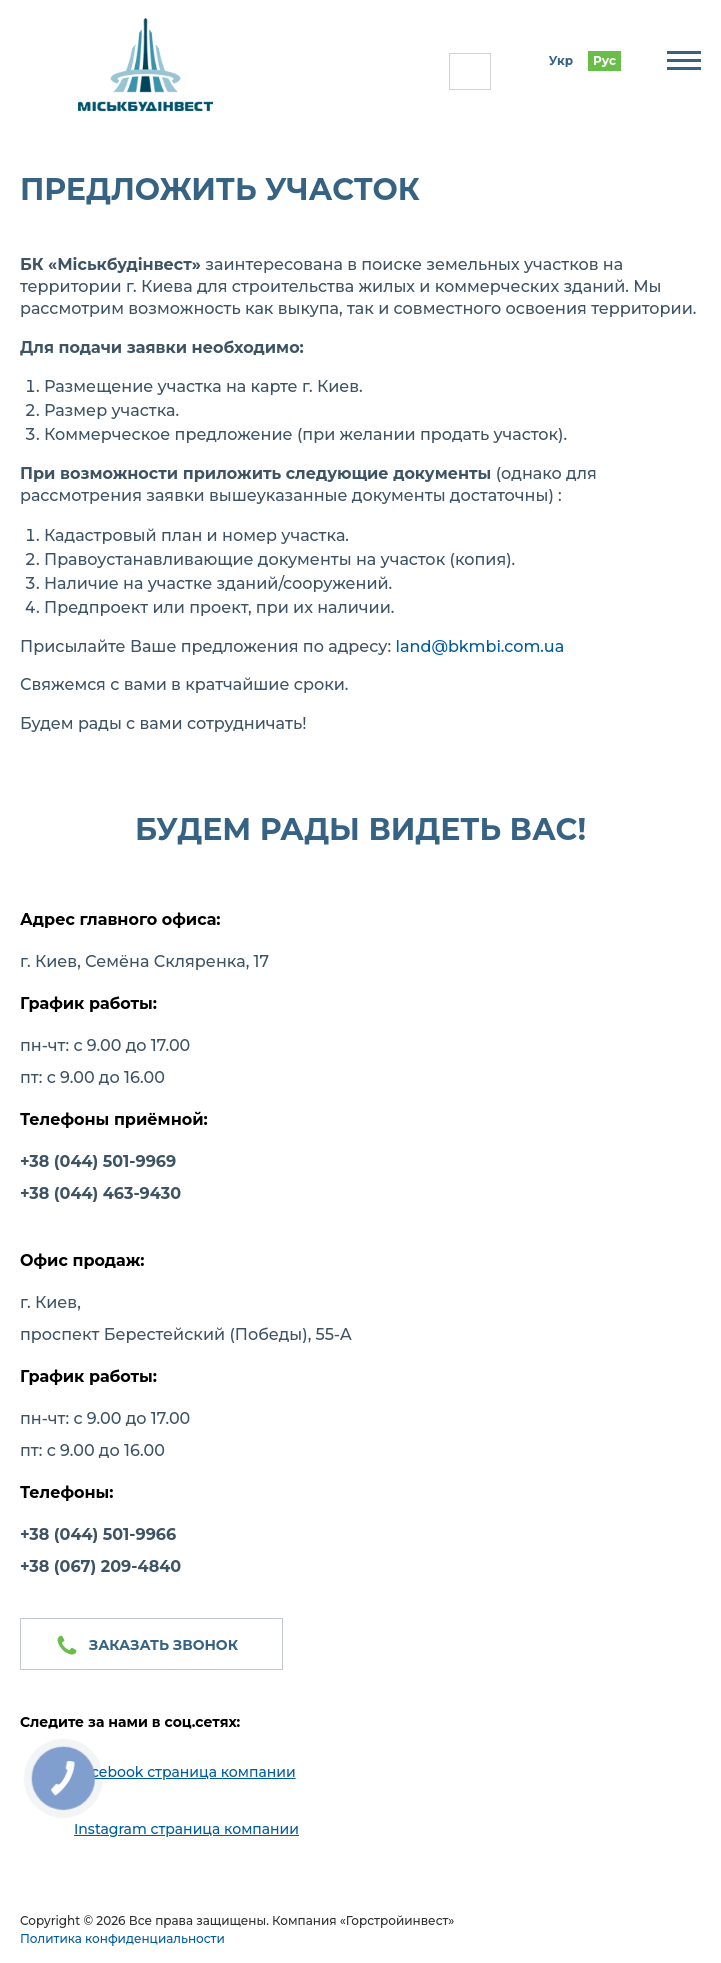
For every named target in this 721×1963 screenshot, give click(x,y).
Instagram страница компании (186, 1829)
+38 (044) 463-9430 (100, 1193)
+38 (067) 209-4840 (100, 1566)
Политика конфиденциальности (122, 1938)
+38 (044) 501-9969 (98, 1161)
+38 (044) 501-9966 (98, 1534)
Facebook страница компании (185, 1772)
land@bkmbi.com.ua (480, 646)
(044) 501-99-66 (470, 71)
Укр (561, 60)
